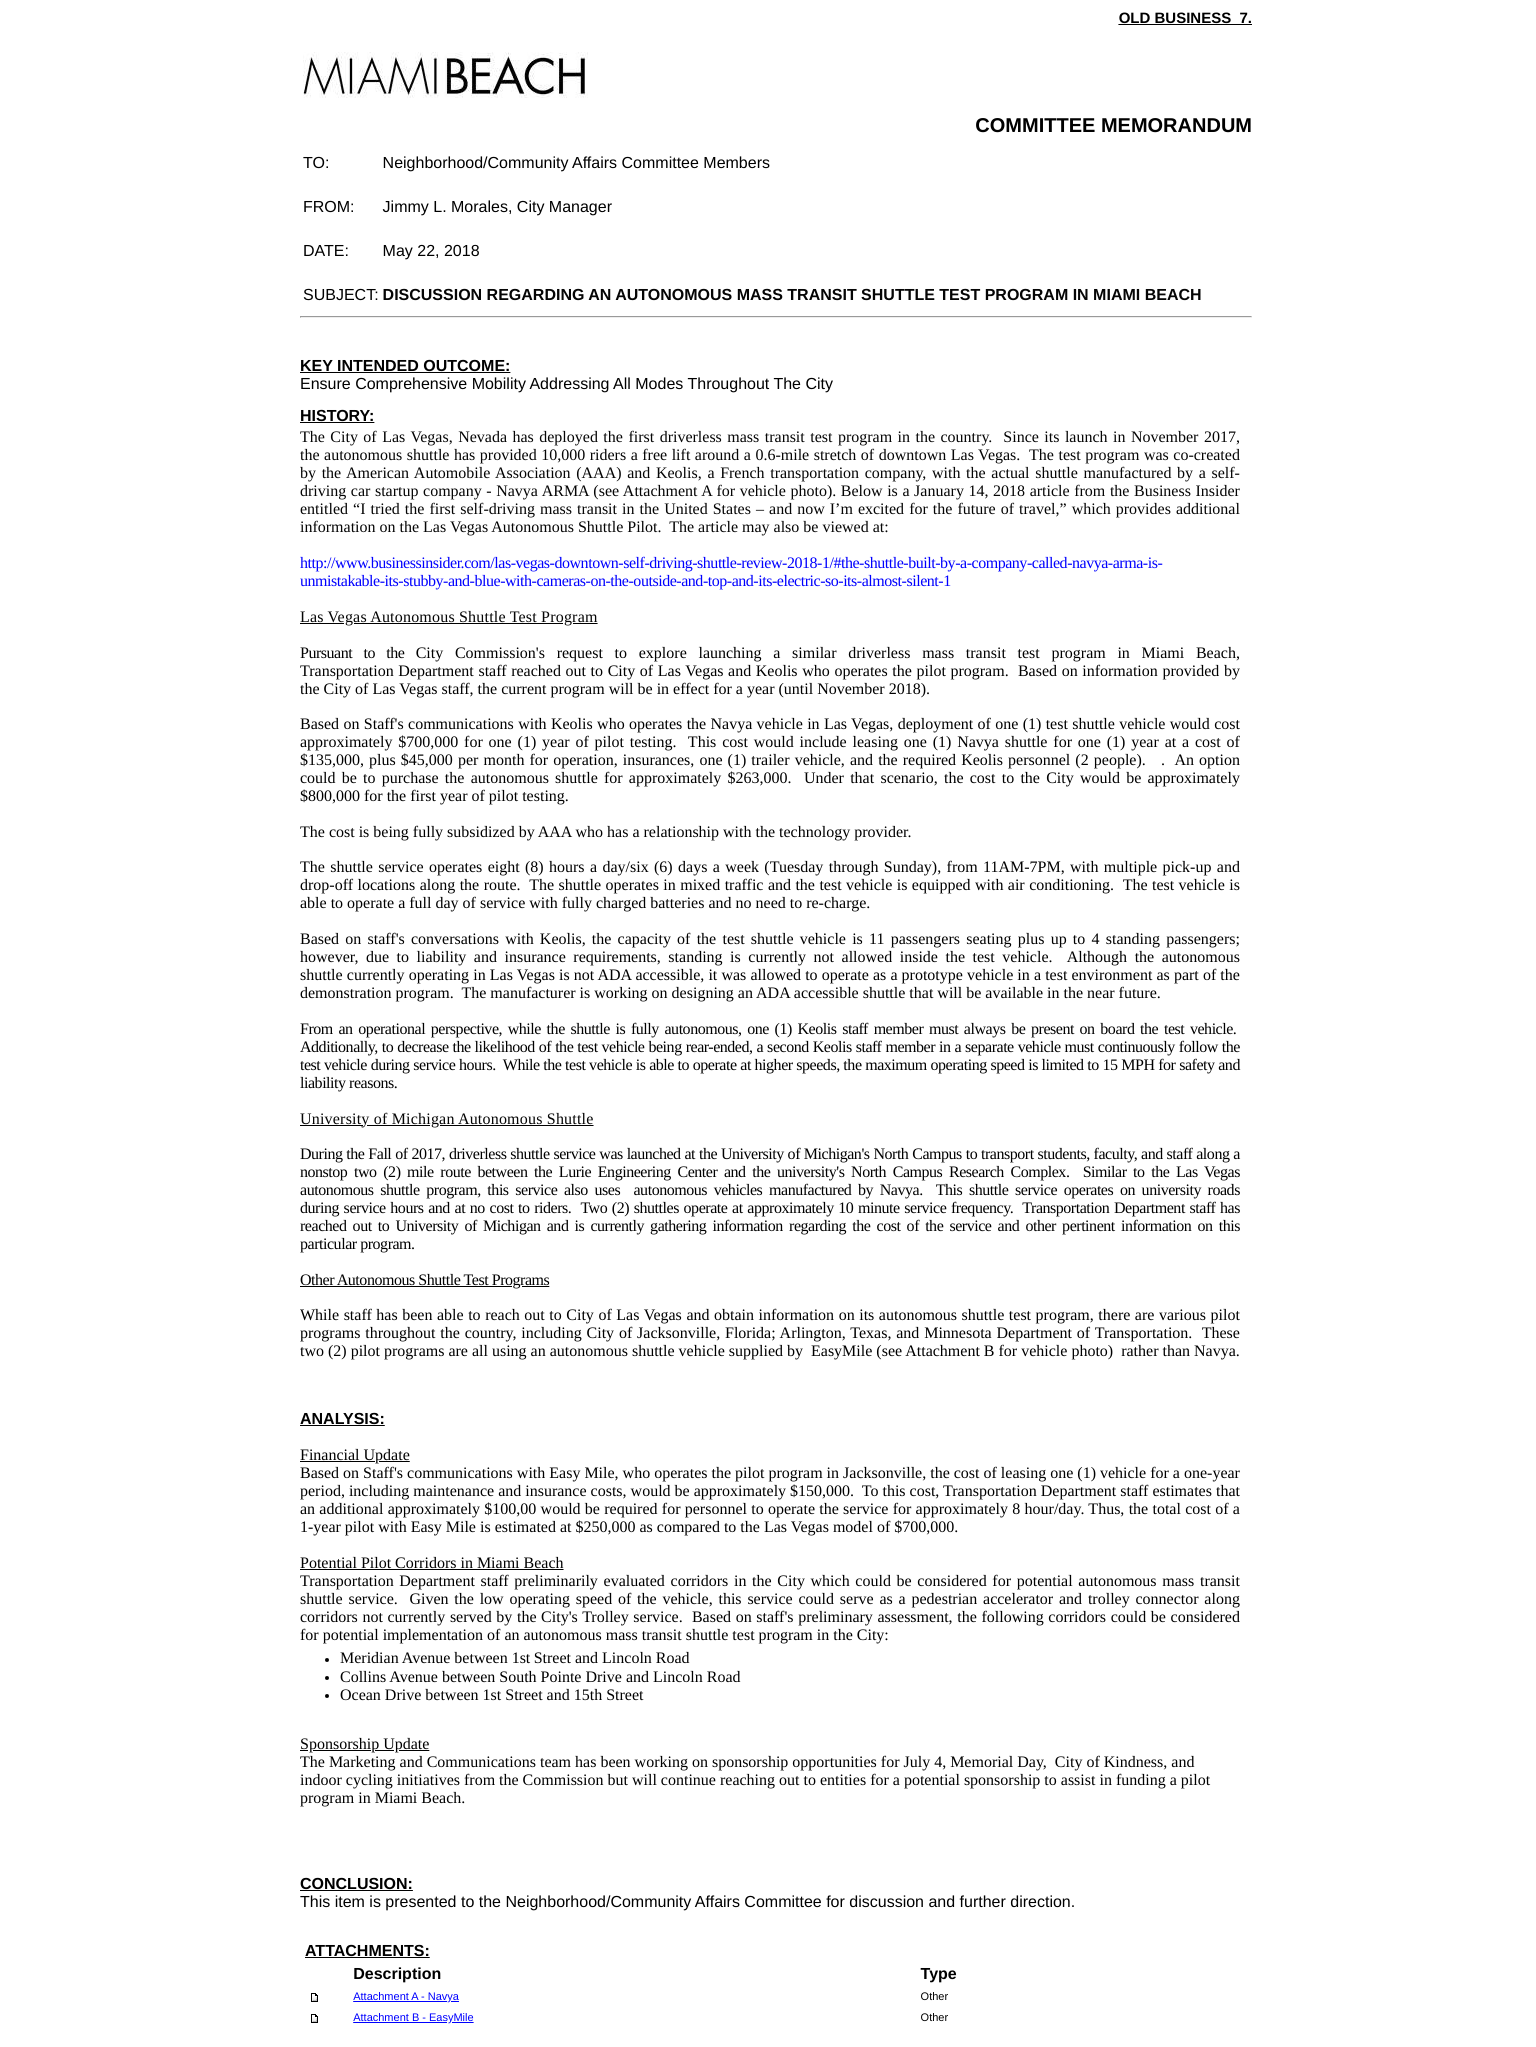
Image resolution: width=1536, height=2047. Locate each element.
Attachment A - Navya (406, 1997)
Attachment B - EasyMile (413, 2018)
